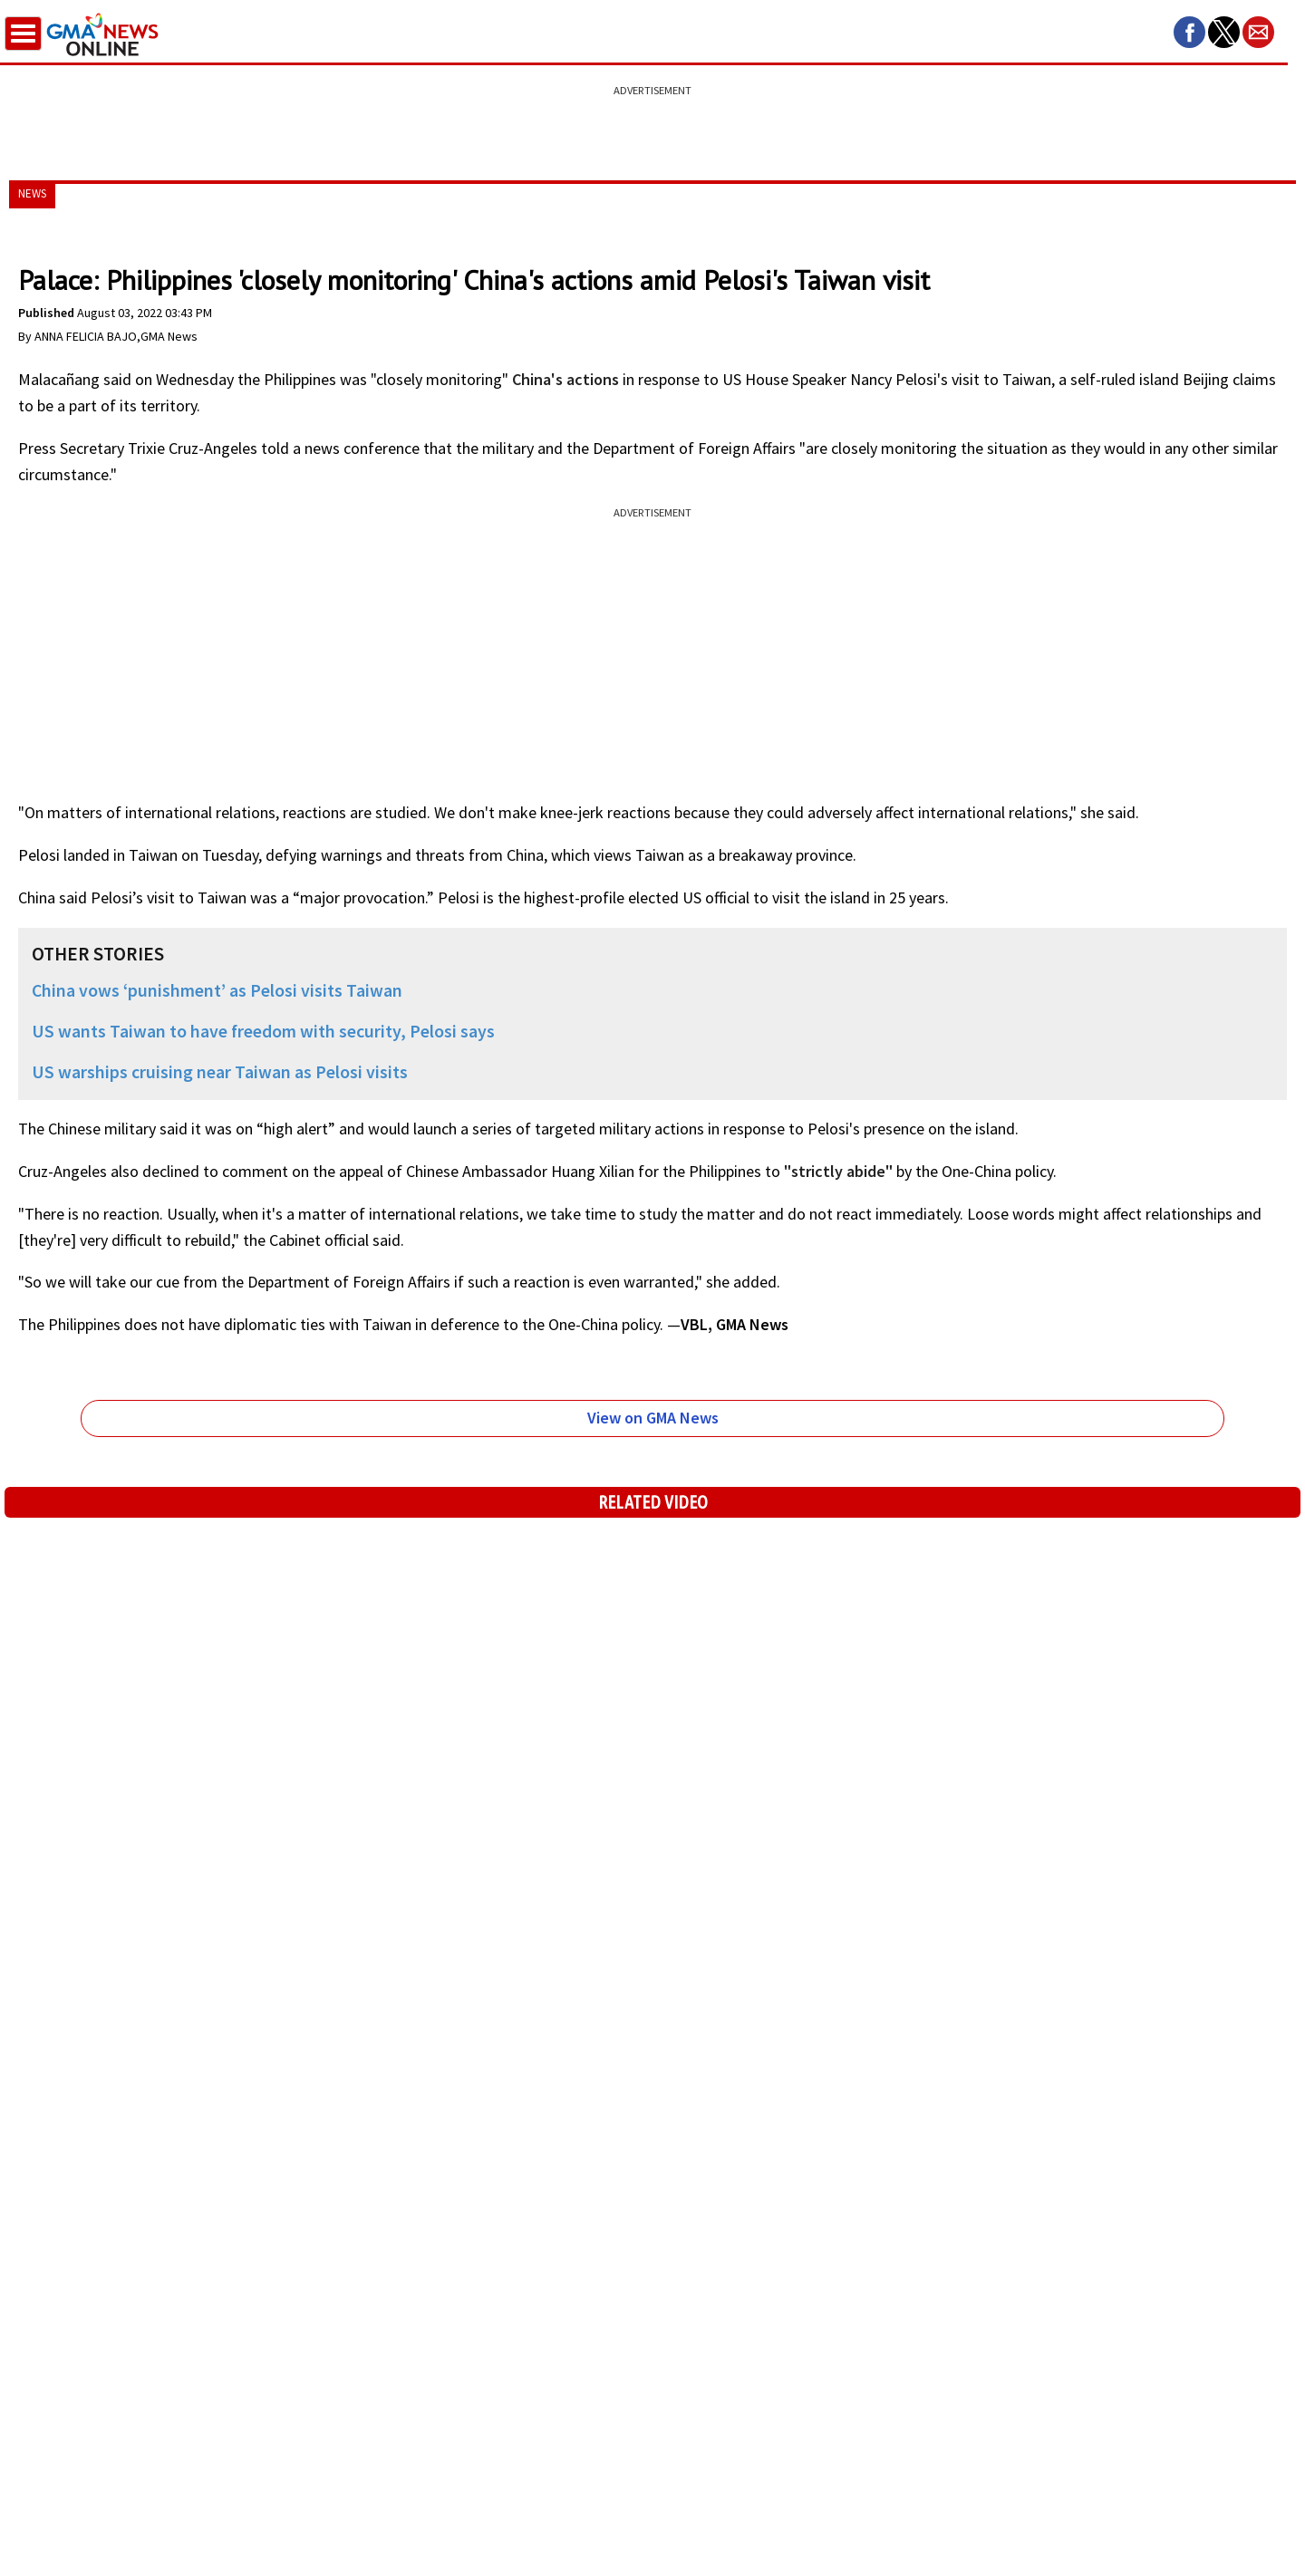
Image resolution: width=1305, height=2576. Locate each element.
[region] (653, 122)
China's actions (565, 379)
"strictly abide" (838, 1171)
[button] (1189, 32)
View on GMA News (653, 1417)
